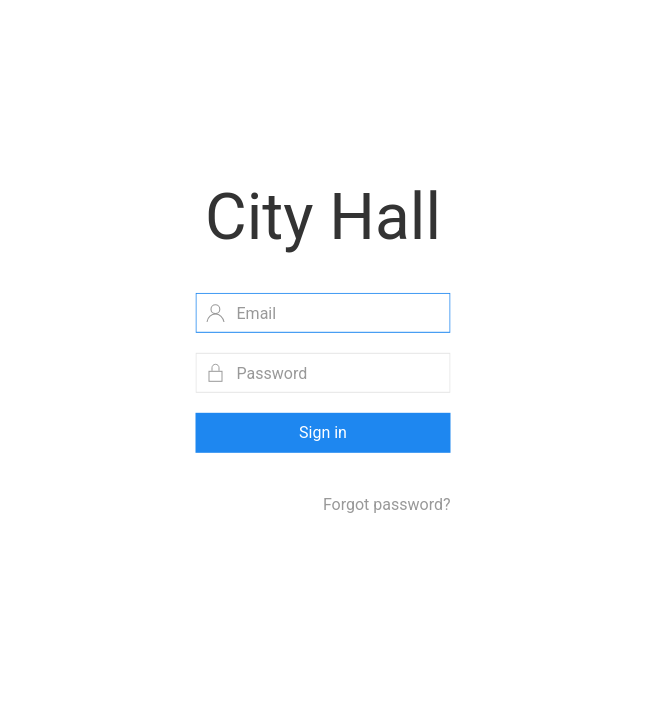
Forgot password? (387, 504)
